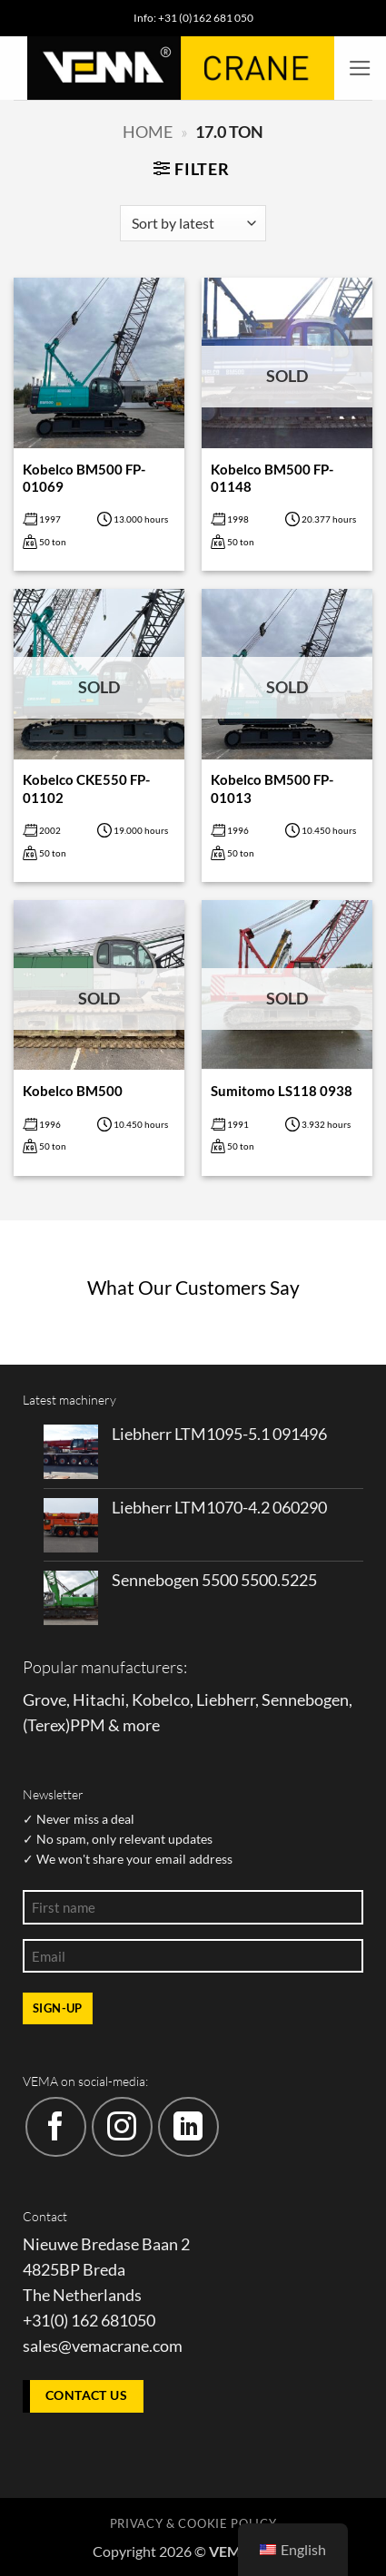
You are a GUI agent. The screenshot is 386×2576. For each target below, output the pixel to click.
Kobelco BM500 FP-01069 (84, 478)
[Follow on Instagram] (122, 2127)
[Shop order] (192, 223)
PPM (87, 1725)
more (141, 1725)
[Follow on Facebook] (55, 2127)
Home (148, 132)
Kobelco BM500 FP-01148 (272, 478)
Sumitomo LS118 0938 (281, 1090)
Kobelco (161, 1699)
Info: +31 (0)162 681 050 (193, 17)
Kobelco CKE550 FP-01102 (86, 788)
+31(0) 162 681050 (89, 2320)
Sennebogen (305, 1699)
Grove (44, 1699)
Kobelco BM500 (73, 1090)
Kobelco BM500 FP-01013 (272, 788)
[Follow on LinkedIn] (188, 2127)
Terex (46, 1725)
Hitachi (99, 1699)
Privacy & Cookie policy (193, 2523)
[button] (360, 68)
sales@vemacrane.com (103, 2346)
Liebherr (225, 1699)
